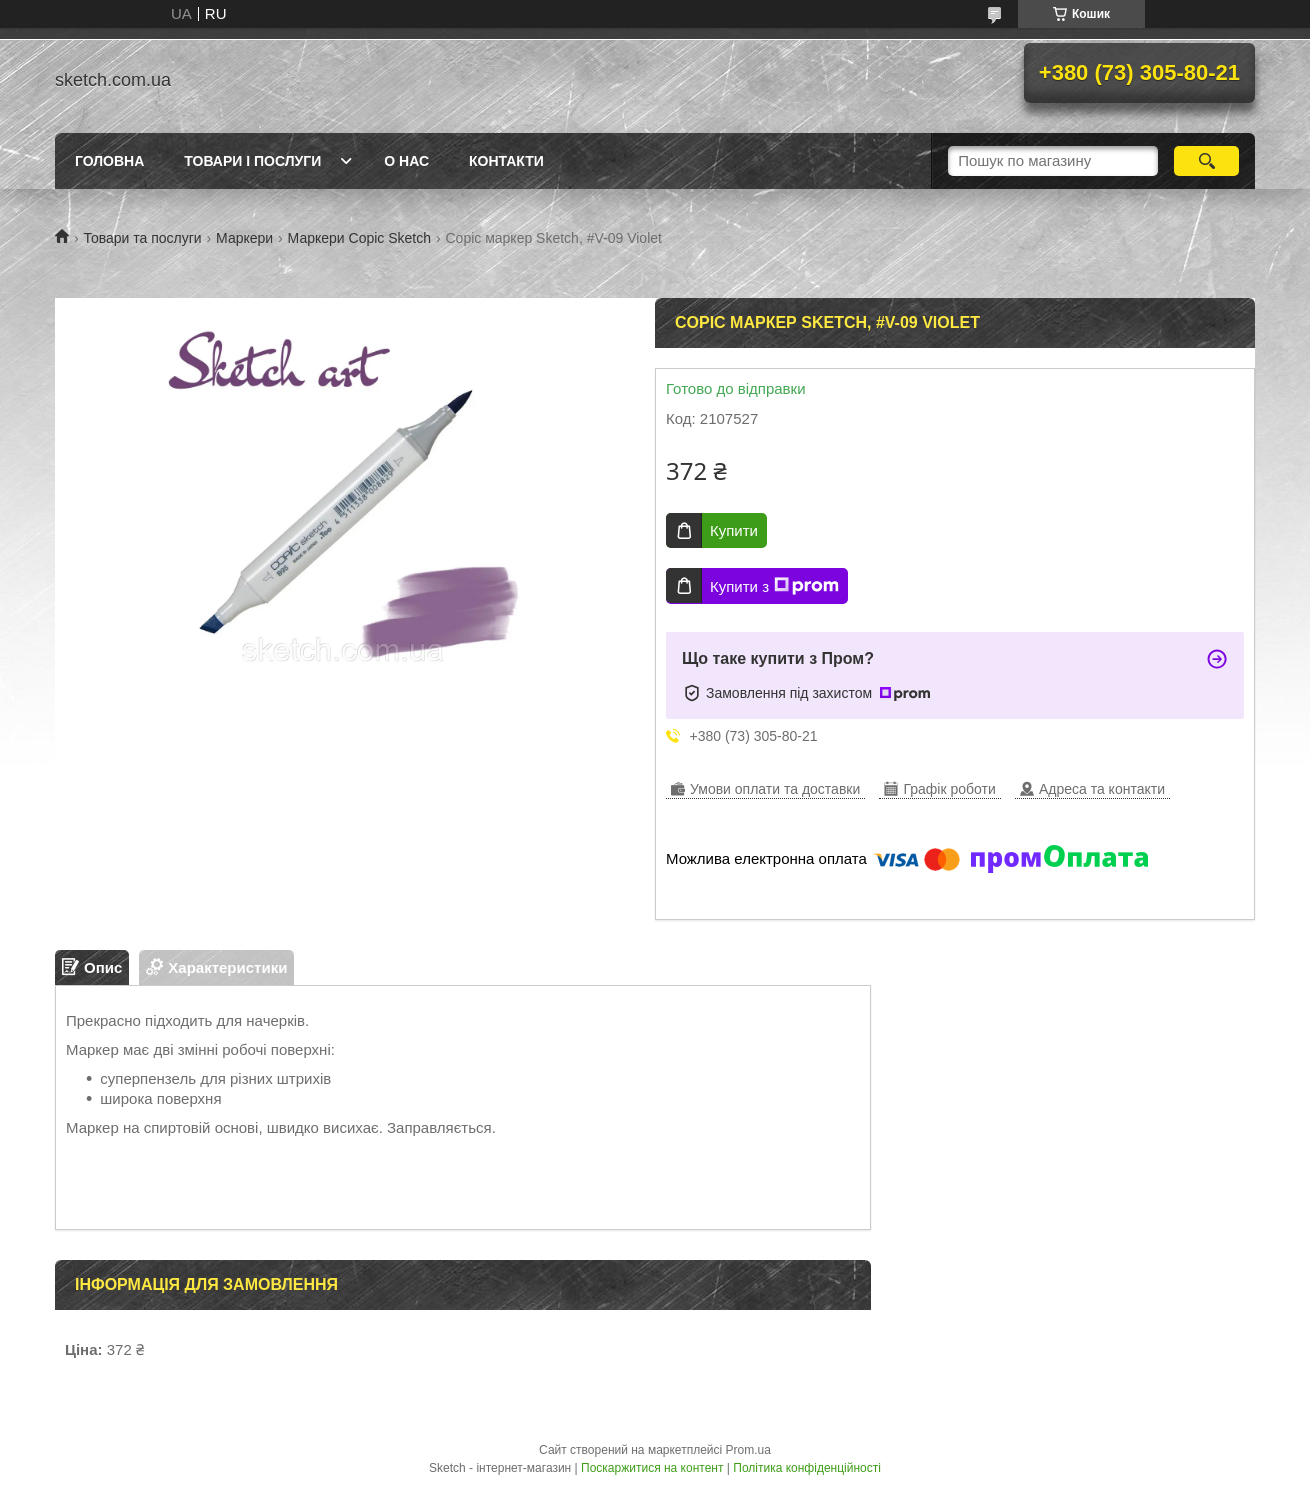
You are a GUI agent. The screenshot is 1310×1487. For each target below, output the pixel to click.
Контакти (506, 161)
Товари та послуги (142, 238)
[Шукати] (1206, 161)
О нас (406, 161)
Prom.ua (748, 1450)
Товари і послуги (252, 161)
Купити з (774, 586)
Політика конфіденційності (807, 1468)
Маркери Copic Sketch (359, 238)
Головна (109, 161)
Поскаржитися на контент (652, 1468)
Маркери (244, 238)
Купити (734, 530)
